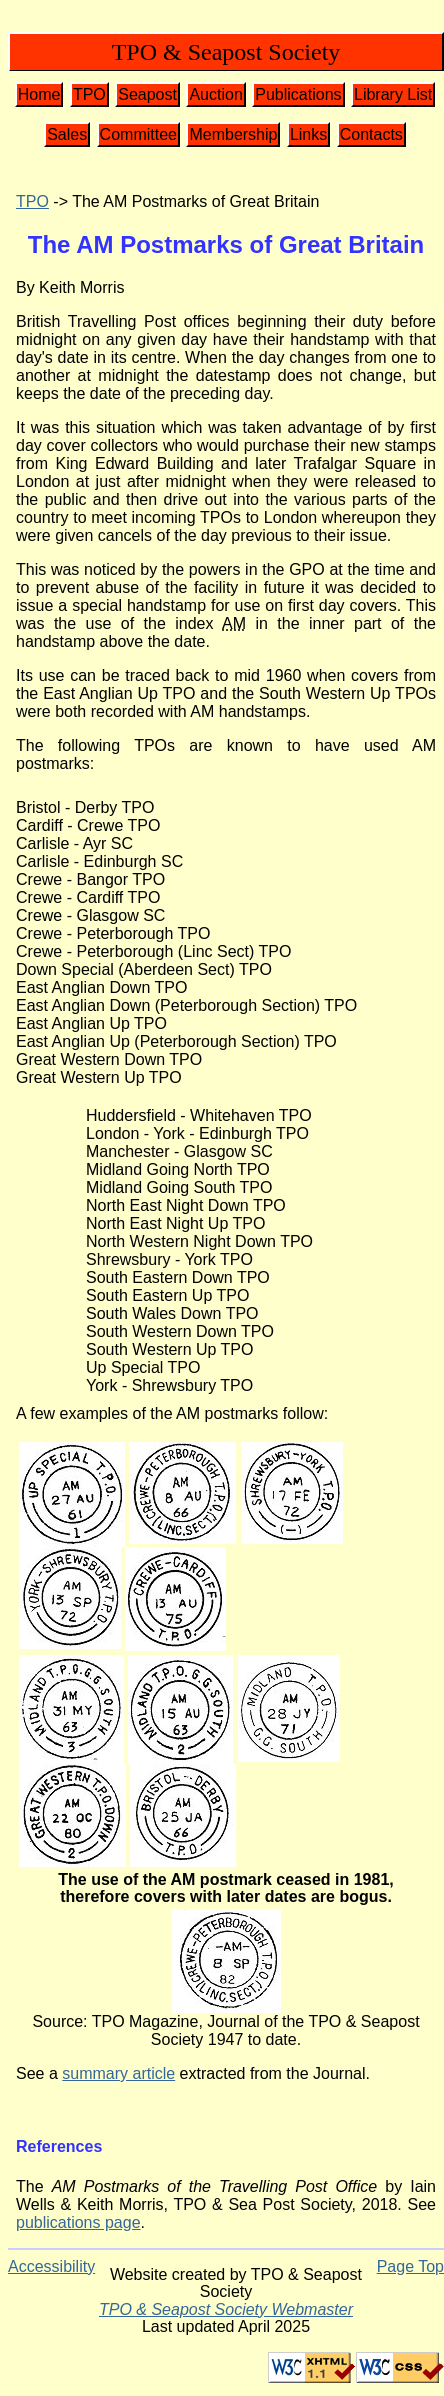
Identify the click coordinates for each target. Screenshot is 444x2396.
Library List (393, 94)
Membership (233, 134)
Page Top (410, 2266)
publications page (78, 2222)
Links (308, 134)
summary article (118, 2073)
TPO (89, 94)
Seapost (147, 94)
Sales (67, 134)
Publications (298, 94)
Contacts (371, 134)
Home (39, 94)
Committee (138, 134)
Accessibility (51, 2266)
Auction (215, 94)
